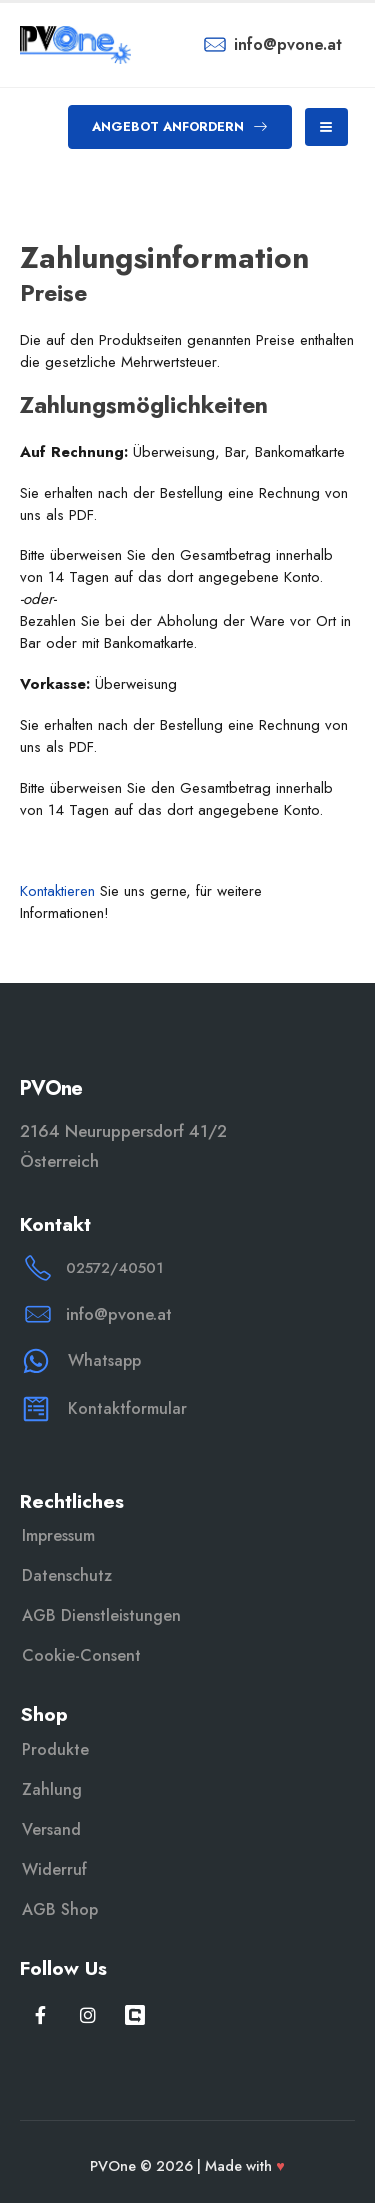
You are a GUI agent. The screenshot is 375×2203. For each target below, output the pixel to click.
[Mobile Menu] (326, 127)
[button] (179, 127)
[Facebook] (40, 2014)
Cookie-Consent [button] (81, 1655)
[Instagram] (87, 2014)
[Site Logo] (75, 45)
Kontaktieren (57, 891)
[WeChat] (134, 2014)
